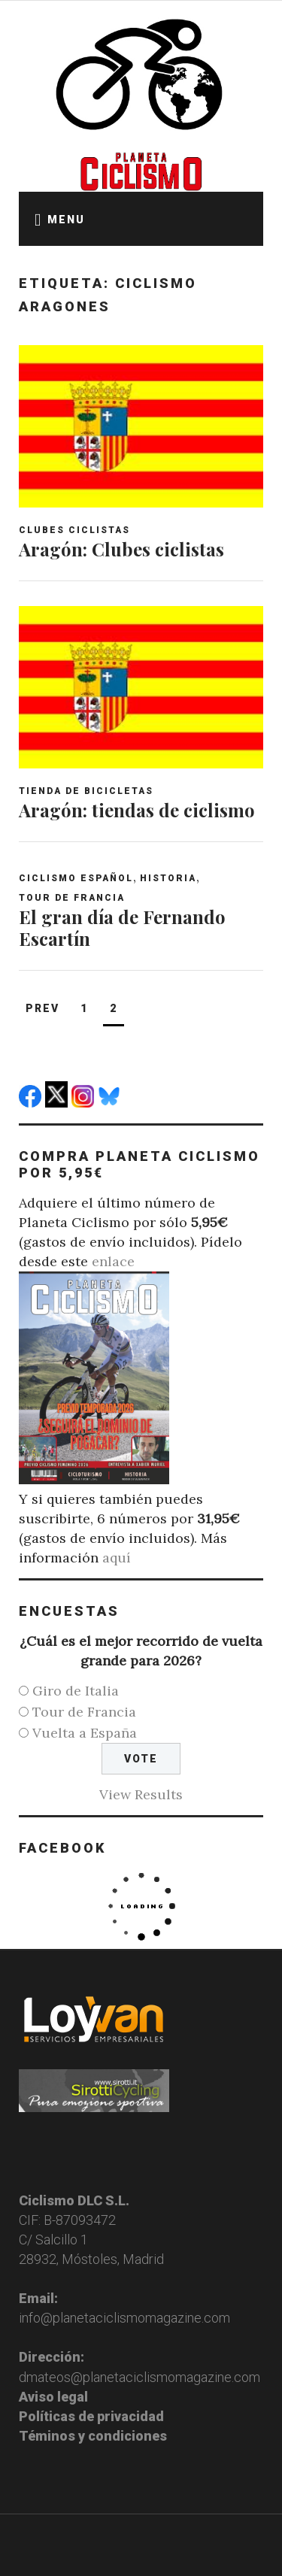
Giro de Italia (75, 1690)
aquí (116, 1557)
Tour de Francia (72, 898)
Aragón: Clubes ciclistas (121, 549)
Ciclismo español (76, 878)
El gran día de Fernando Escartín (122, 927)
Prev (42, 1008)
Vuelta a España (84, 1732)
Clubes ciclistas (74, 530)
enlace (113, 1261)
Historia (168, 878)
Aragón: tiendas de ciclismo (137, 810)
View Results (141, 1794)
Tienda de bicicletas (86, 791)
